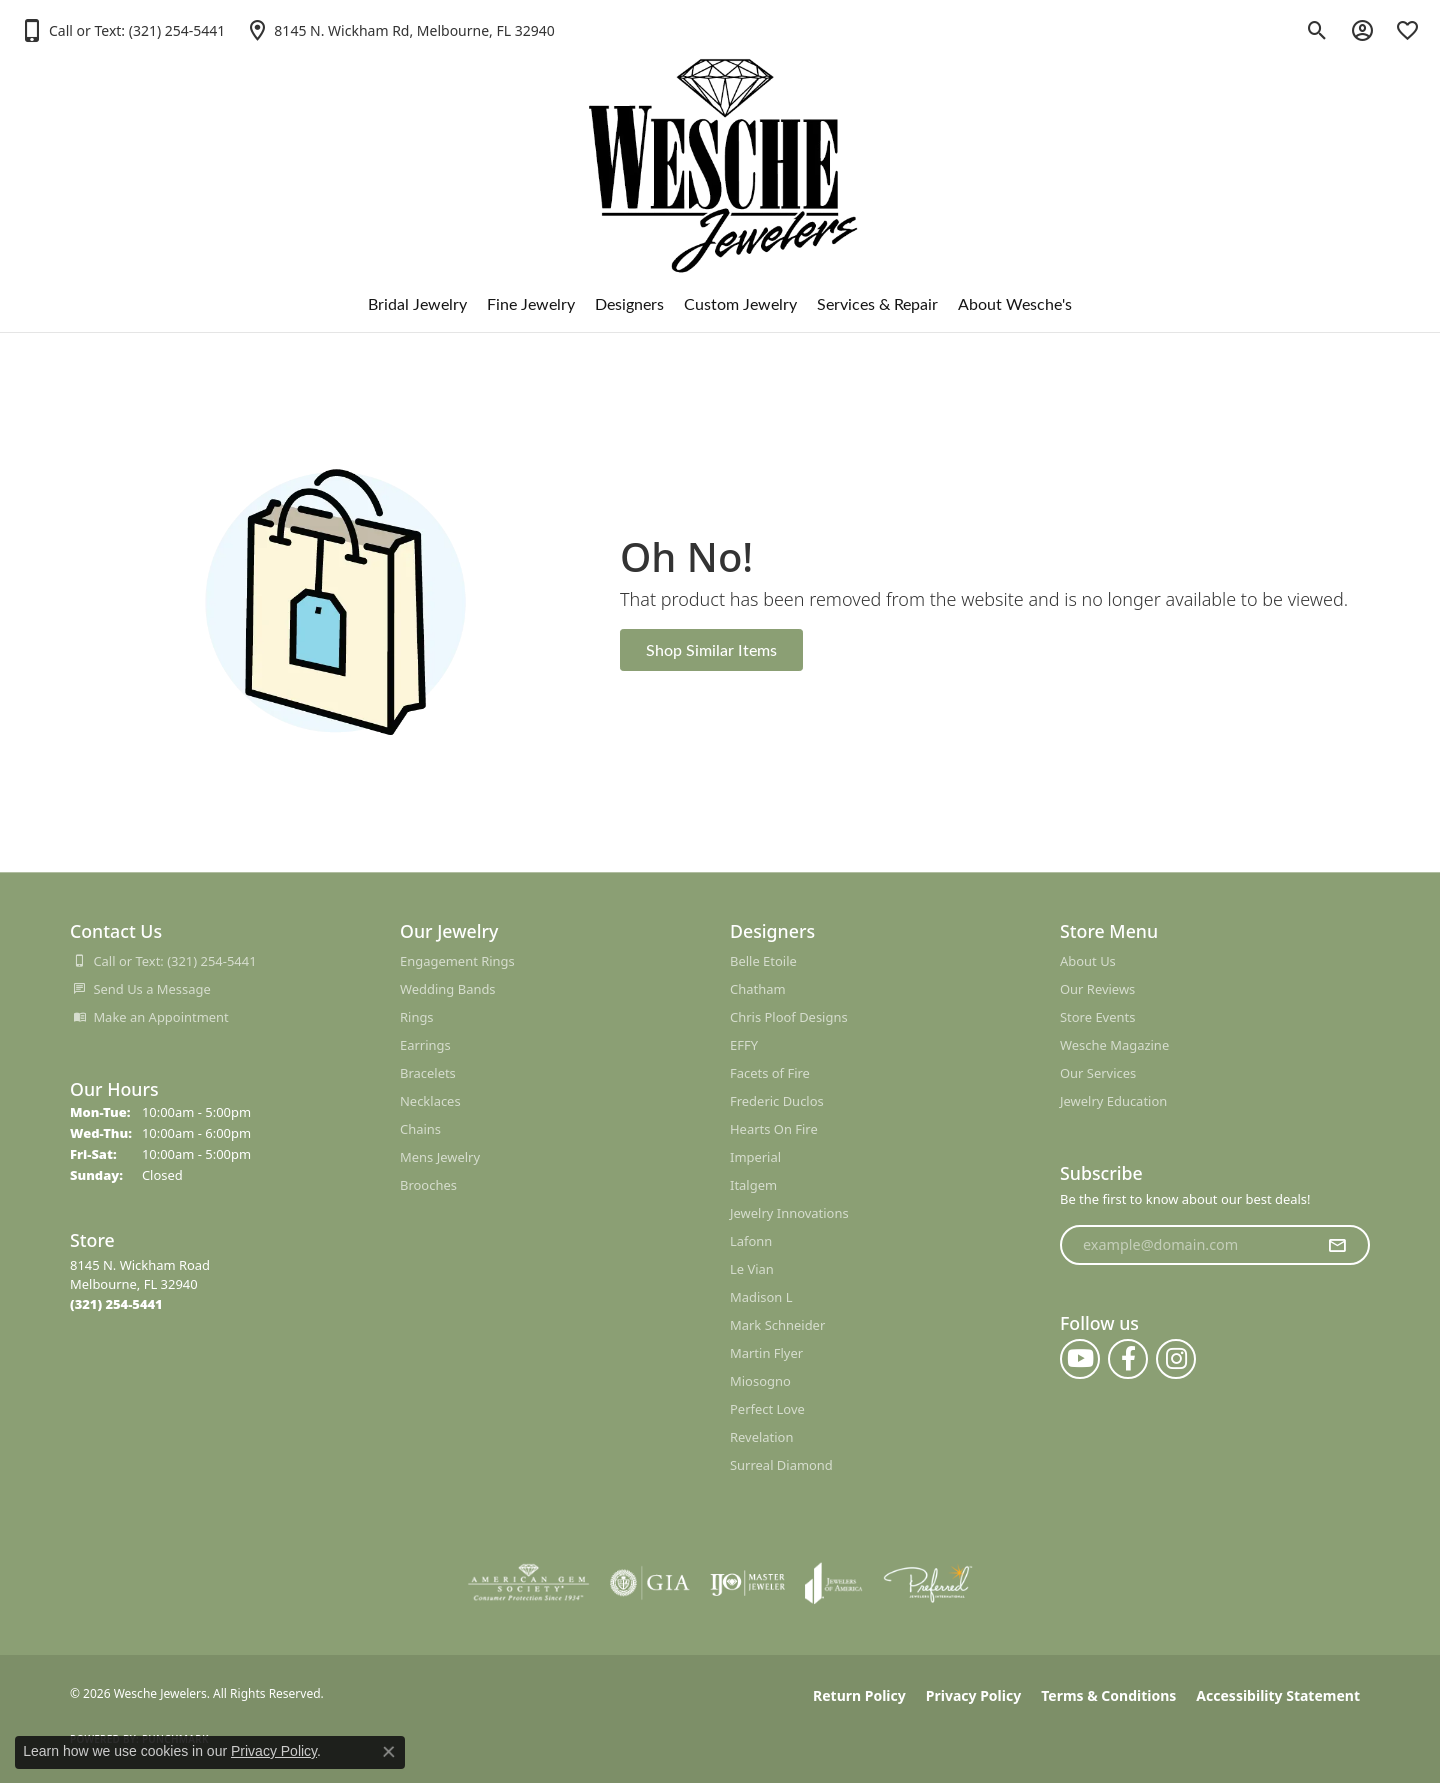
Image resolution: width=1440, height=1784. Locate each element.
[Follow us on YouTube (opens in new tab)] (1080, 1359)
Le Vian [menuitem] (752, 1269)
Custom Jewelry (740, 303)
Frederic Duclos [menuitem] (777, 1101)
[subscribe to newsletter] (1337, 1245)
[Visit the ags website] (528, 1583)
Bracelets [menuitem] (428, 1073)
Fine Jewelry (531, 303)
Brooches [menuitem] (428, 1185)
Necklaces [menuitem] (430, 1101)
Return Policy (859, 1695)
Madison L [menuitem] (761, 1297)
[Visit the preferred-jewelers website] (928, 1583)
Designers (629, 303)
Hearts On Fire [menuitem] (774, 1129)
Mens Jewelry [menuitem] (440, 1157)
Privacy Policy (973, 1695)
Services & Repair (877, 303)
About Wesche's (1015, 303)
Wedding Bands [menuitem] (448, 989)
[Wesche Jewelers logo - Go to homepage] (720, 149)
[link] (399, 30)
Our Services (1098, 1073)
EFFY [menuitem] (744, 1045)
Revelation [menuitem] (761, 1437)
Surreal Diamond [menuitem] (781, 1465)
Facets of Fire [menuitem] (770, 1073)
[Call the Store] (116, 1304)
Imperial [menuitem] (755, 1157)
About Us (1088, 961)
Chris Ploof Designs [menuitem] (789, 1017)
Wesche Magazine (1114, 1045)
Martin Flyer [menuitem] (766, 1353)
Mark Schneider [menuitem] (777, 1325)
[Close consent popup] (389, 1752)
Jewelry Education (1113, 1101)
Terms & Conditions (1108, 1695)
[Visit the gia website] (650, 1583)
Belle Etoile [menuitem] (763, 961)
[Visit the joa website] (834, 1583)
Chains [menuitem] (420, 1129)
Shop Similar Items (711, 649)
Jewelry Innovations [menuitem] (789, 1213)
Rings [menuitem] (417, 1017)
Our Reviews (1097, 989)
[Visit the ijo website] (747, 1583)
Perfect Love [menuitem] (767, 1409)
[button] (122, 30)
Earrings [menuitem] (425, 1045)
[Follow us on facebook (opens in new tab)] (1128, 1359)
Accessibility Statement (1278, 1695)
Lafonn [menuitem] (751, 1241)
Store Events (1097, 1017)
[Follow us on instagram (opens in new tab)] (1176, 1359)
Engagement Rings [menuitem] (457, 961)
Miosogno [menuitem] (760, 1381)
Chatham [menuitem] (758, 989)
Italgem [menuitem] (753, 1185)
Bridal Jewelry (417, 303)
